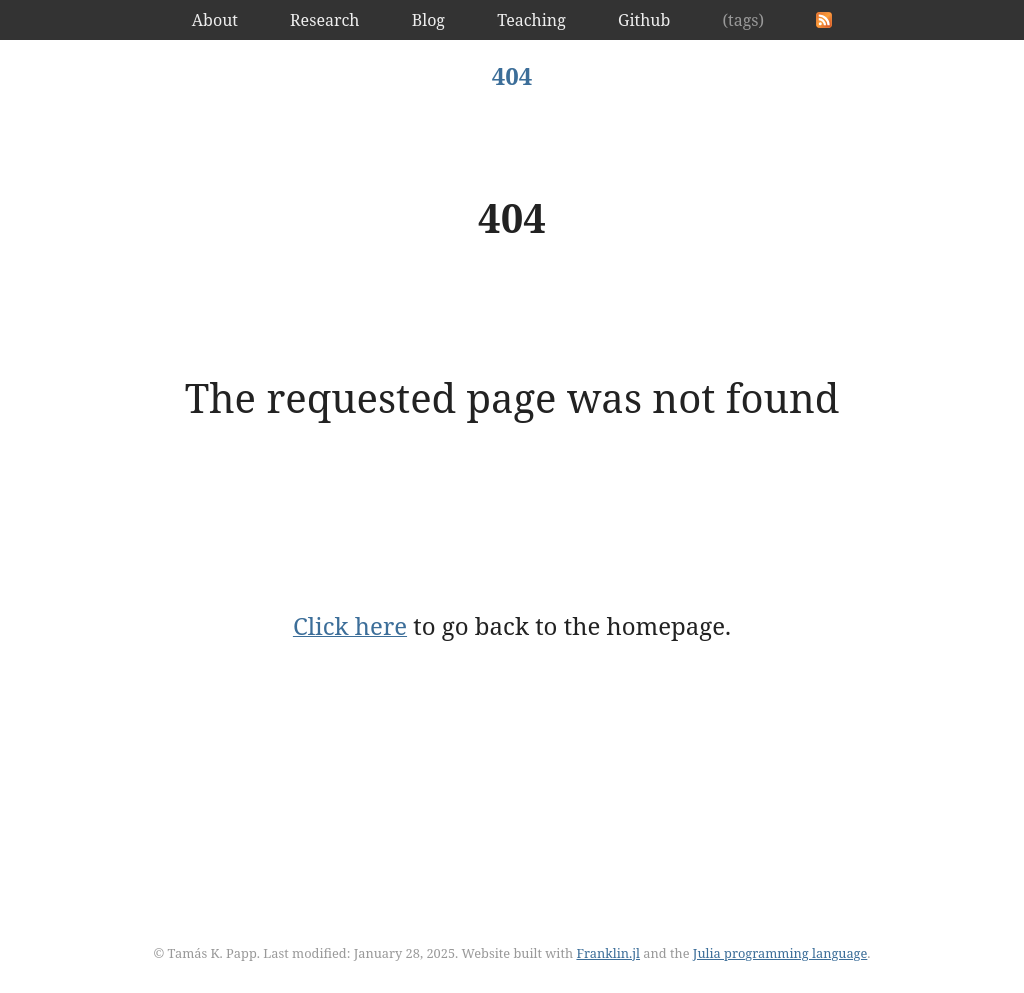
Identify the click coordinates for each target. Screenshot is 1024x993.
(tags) (743, 20)
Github (644, 20)
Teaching (531, 20)
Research (324, 20)
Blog (428, 20)
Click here (350, 625)
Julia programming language (780, 953)
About (215, 20)
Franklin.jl (608, 953)
